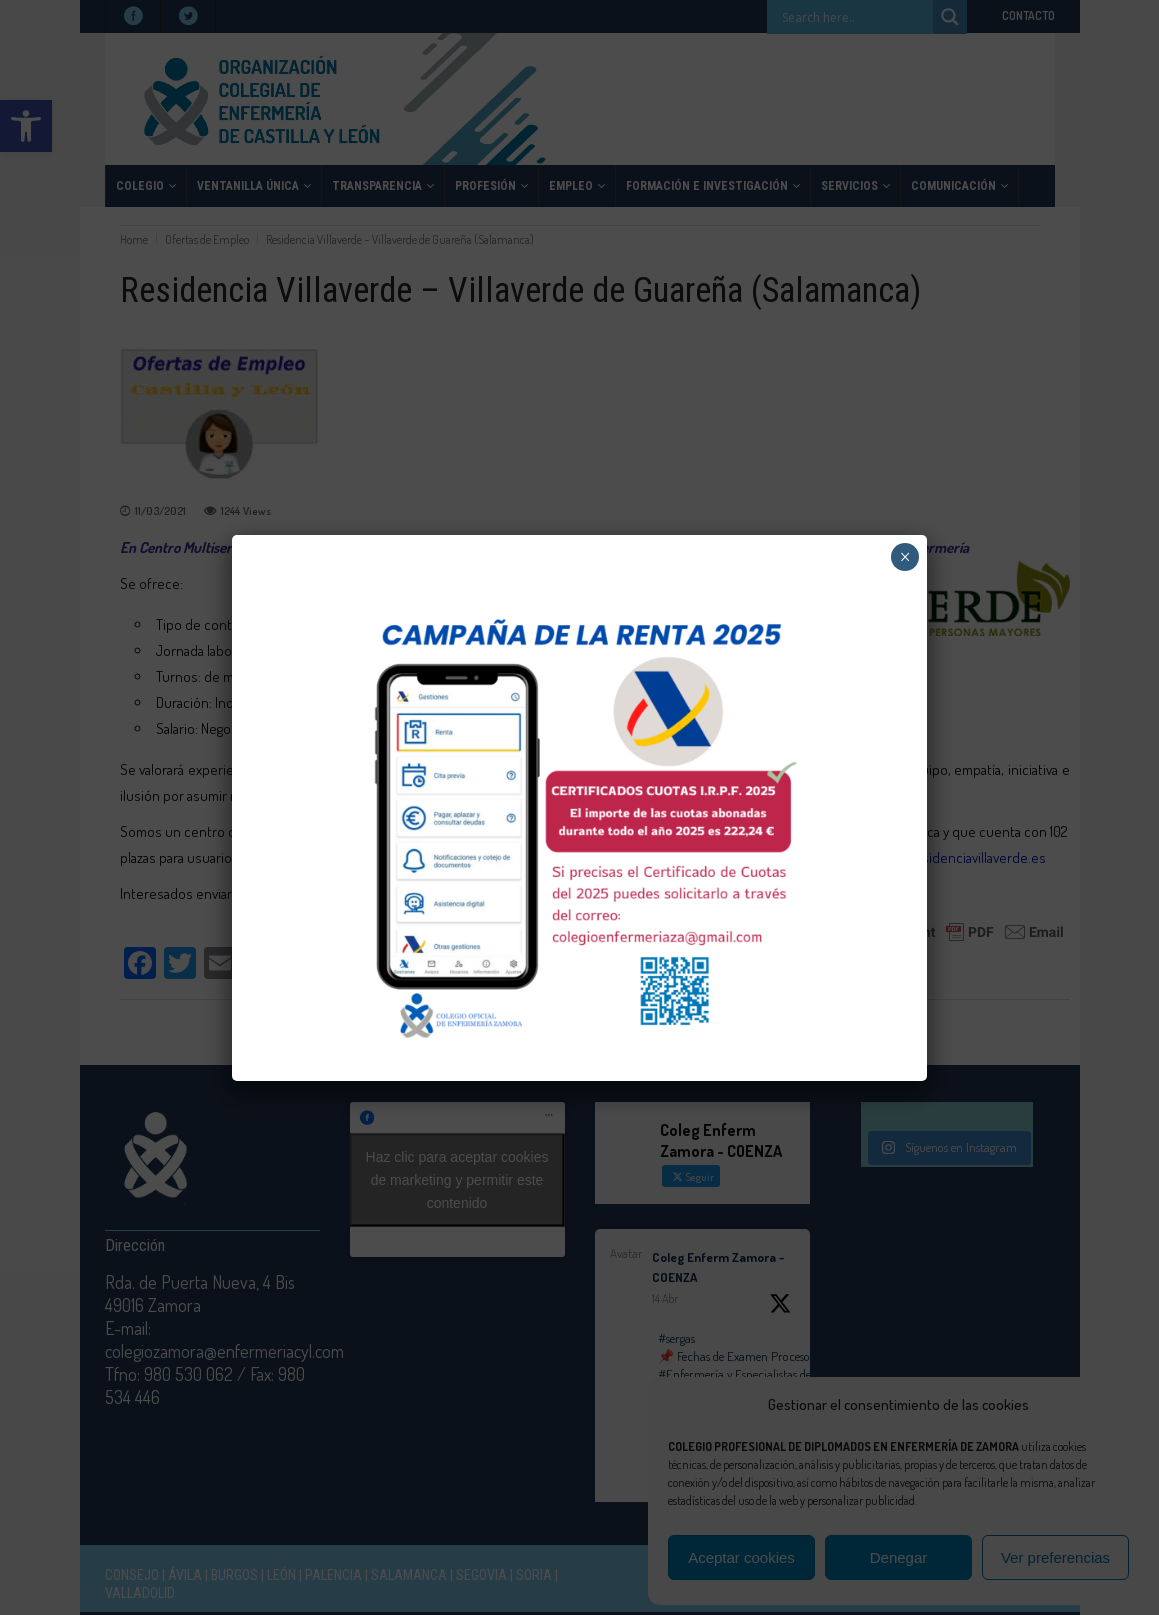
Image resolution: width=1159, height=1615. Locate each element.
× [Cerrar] (905, 557)
